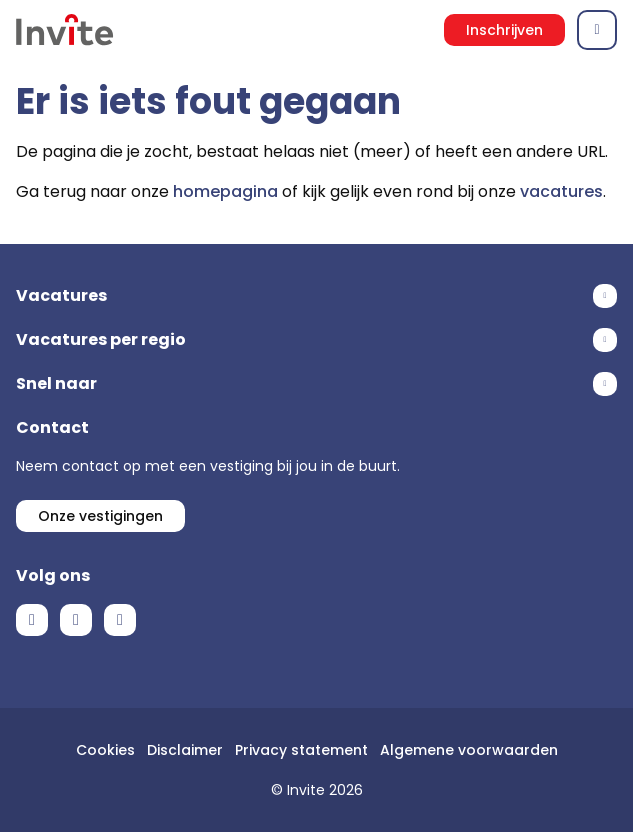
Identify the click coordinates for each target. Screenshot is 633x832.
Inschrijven (504, 30)
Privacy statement (301, 750)
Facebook (32, 620)
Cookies (105, 750)
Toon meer (316, 296)
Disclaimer (185, 750)
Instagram (120, 620)
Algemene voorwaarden (469, 750)
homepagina (225, 191)
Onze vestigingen (100, 516)
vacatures (561, 191)
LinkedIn (76, 620)
